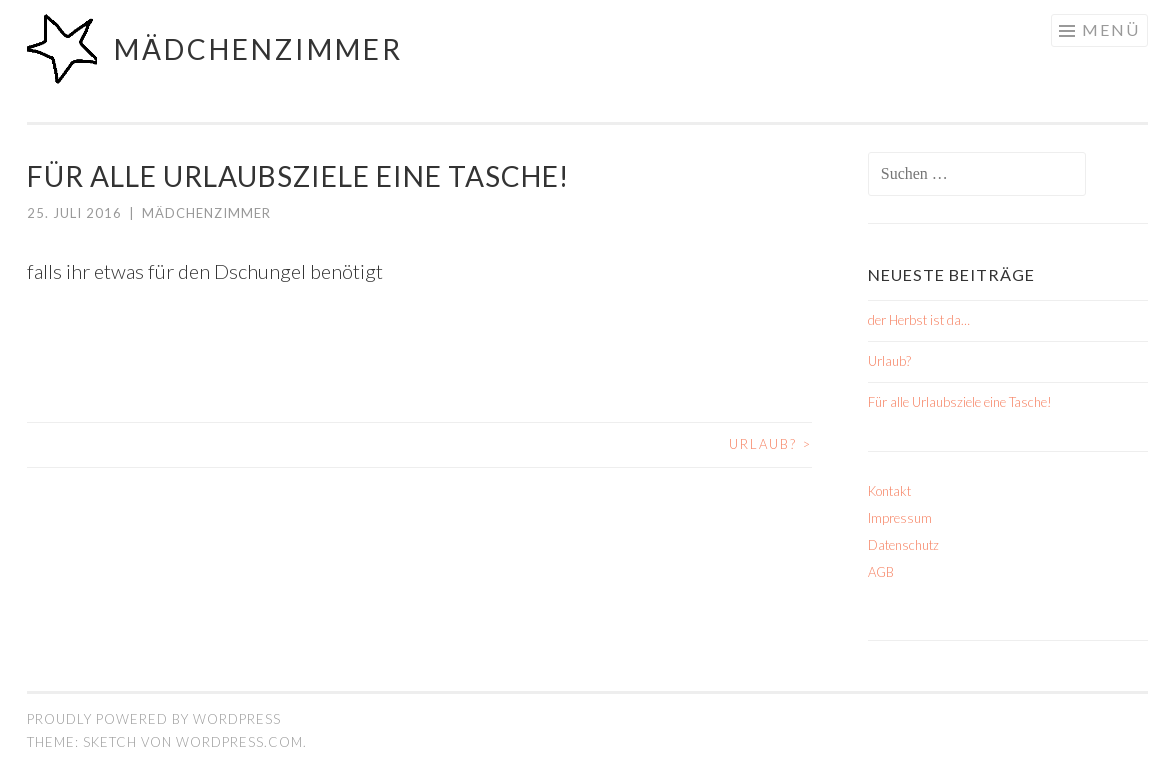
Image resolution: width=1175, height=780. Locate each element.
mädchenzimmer (258, 49)
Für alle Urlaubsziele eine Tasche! (960, 402)
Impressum (900, 518)
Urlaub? (770, 444)
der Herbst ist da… (919, 320)
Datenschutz (903, 545)
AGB (881, 572)
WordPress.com (239, 742)
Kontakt (889, 491)
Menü (1111, 29)
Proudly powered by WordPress (154, 719)
